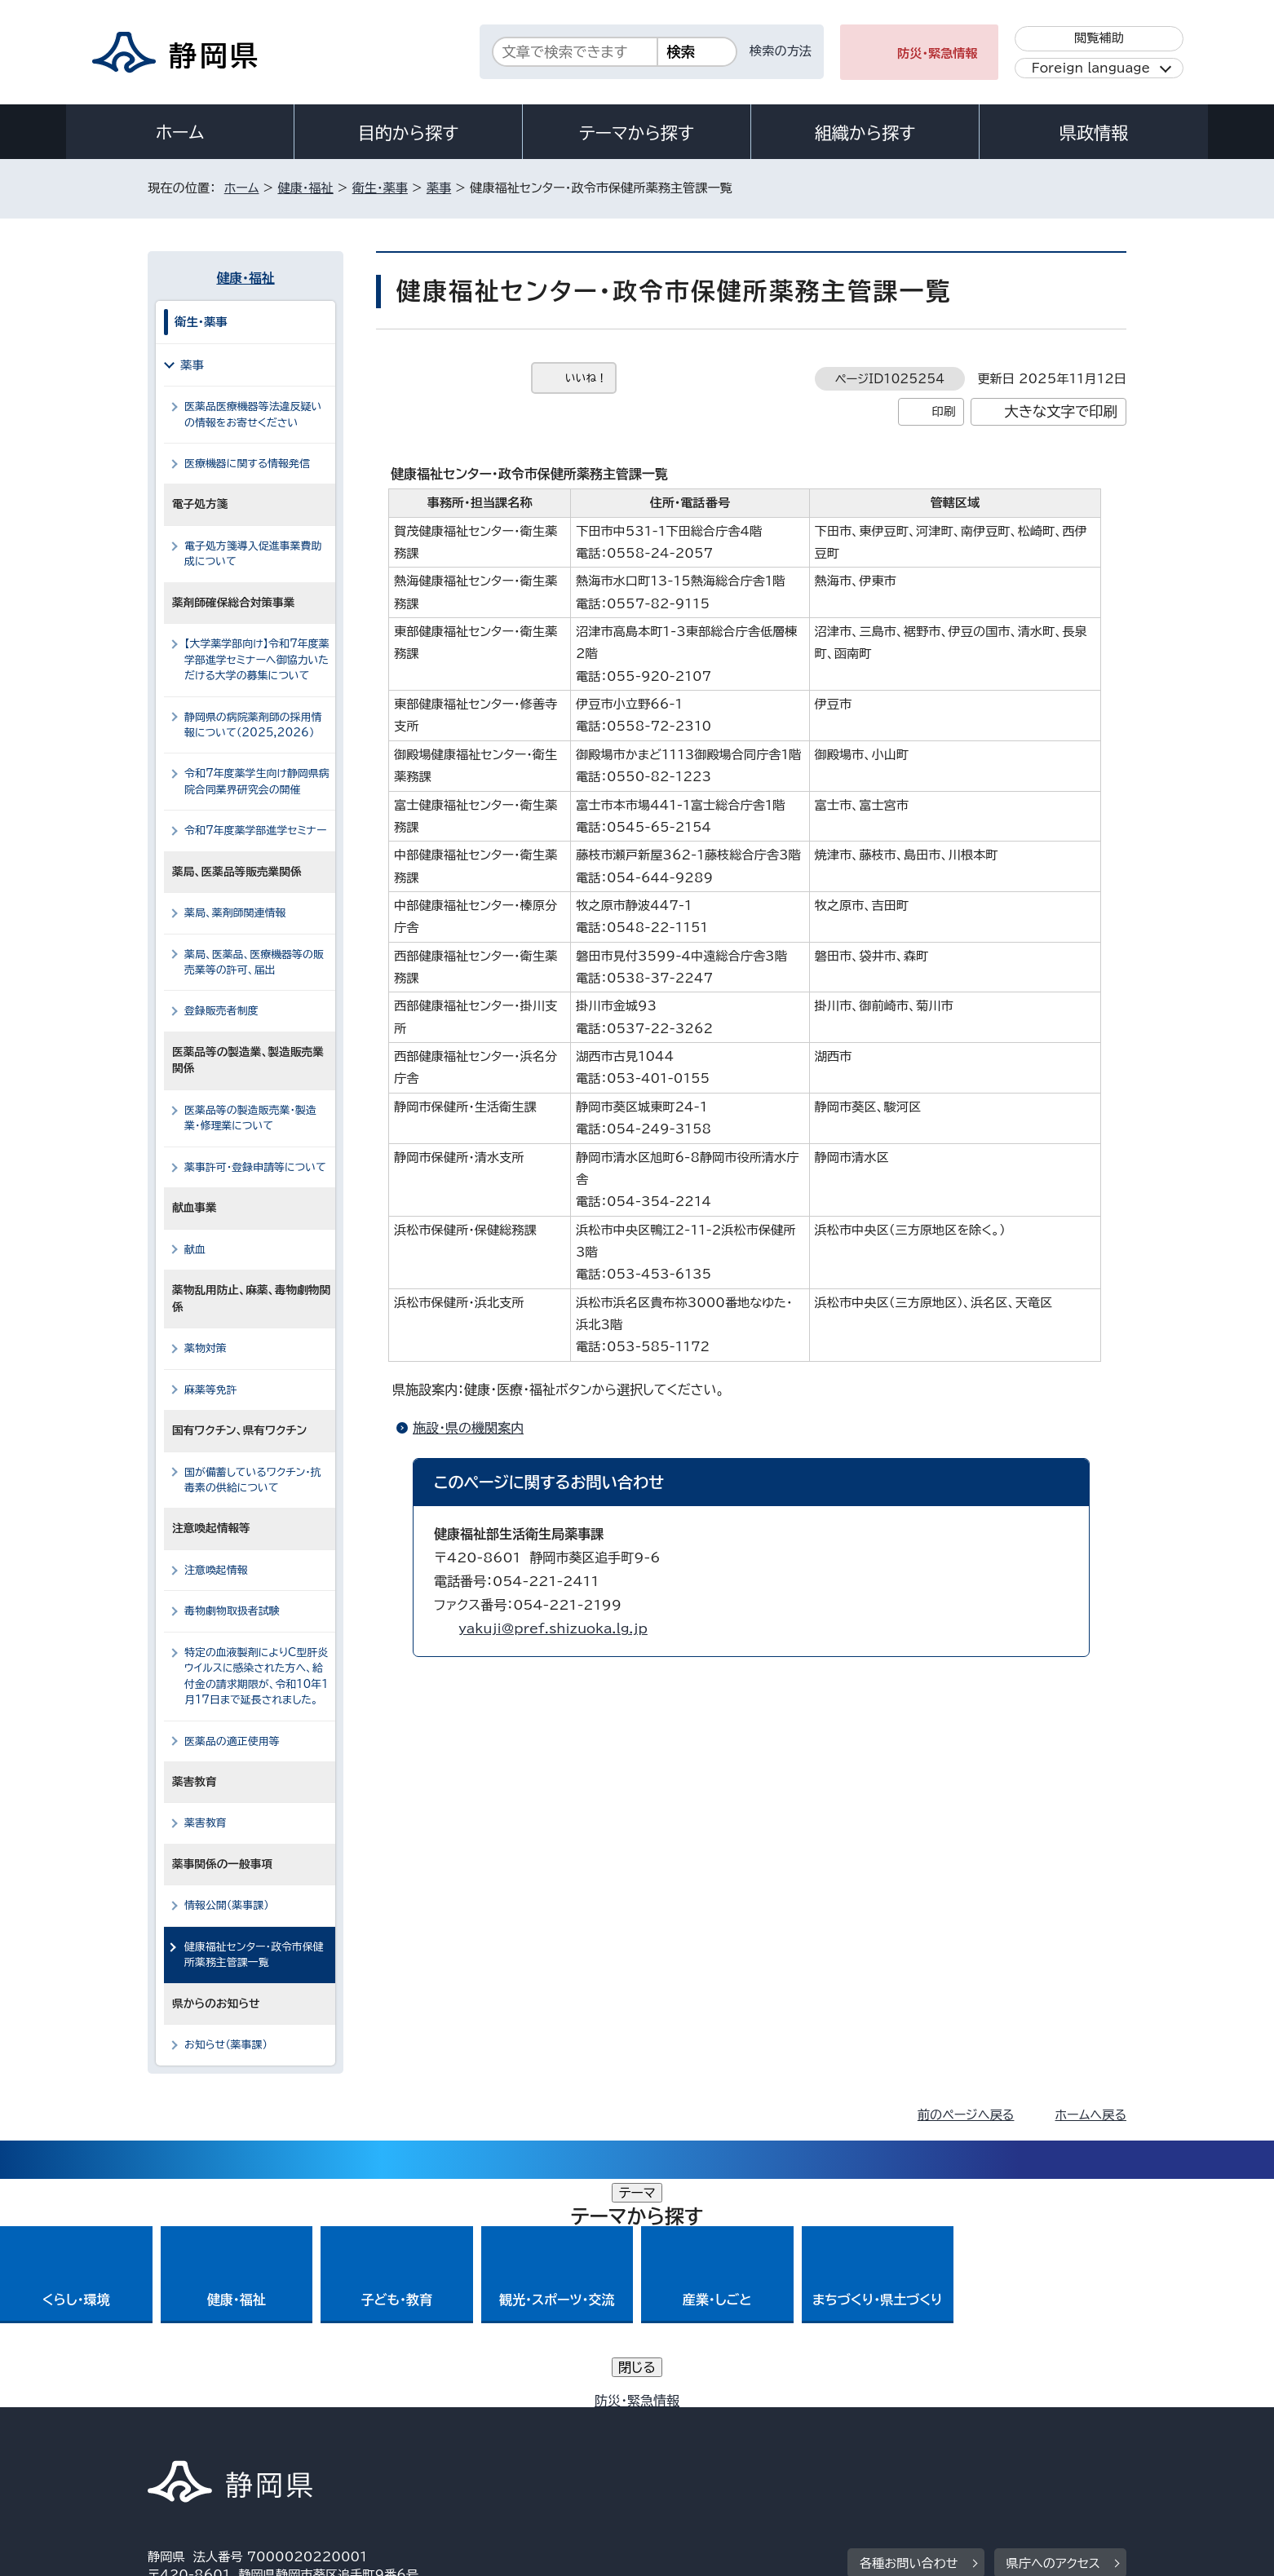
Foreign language (1091, 68)
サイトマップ (1049, 2436)
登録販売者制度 (221, 1010)
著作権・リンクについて (223, 2436)
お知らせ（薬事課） (226, 2044)
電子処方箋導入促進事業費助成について (252, 554)
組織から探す (865, 133)
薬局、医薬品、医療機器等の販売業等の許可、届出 (254, 962)
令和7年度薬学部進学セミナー (255, 830)
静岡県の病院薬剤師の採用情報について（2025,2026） (252, 725)
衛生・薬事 (380, 188)
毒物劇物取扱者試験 (232, 1611)
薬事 (439, 188)
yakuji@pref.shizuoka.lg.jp (553, 1628)
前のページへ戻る (966, 2115)
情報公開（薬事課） (226, 1905)
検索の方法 (781, 51)
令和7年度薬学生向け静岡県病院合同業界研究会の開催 (257, 781)
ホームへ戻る (1090, 2115)
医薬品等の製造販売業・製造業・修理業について (250, 1118)
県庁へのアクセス (1053, 2335)
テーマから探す (636, 133)
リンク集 (935, 2436)
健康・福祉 (305, 188)
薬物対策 (205, 1348)
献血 (195, 1249)
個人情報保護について (406, 2436)
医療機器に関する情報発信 (247, 463)
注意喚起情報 (216, 1570)
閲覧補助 (1099, 38)
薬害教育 (205, 1823)
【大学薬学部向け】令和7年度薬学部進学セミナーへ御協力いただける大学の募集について (257, 659)
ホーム (180, 132)
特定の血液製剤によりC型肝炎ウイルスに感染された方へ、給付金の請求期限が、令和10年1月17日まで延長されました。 (256, 1676)
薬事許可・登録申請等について (255, 1167)
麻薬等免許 (210, 1390)
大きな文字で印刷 (1060, 411)
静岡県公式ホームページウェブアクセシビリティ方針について (690, 2436)
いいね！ (586, 378)
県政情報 (1093, 133)
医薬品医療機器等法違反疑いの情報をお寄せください (252, 414)
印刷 (943, 411)
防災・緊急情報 (937, 53)
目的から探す (408, 133)
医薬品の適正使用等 (232, 1741)
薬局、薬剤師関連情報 (234, 913)
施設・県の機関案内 (468, 1427)
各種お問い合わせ (909, 2335)
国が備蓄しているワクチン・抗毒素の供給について (252, 1480)
